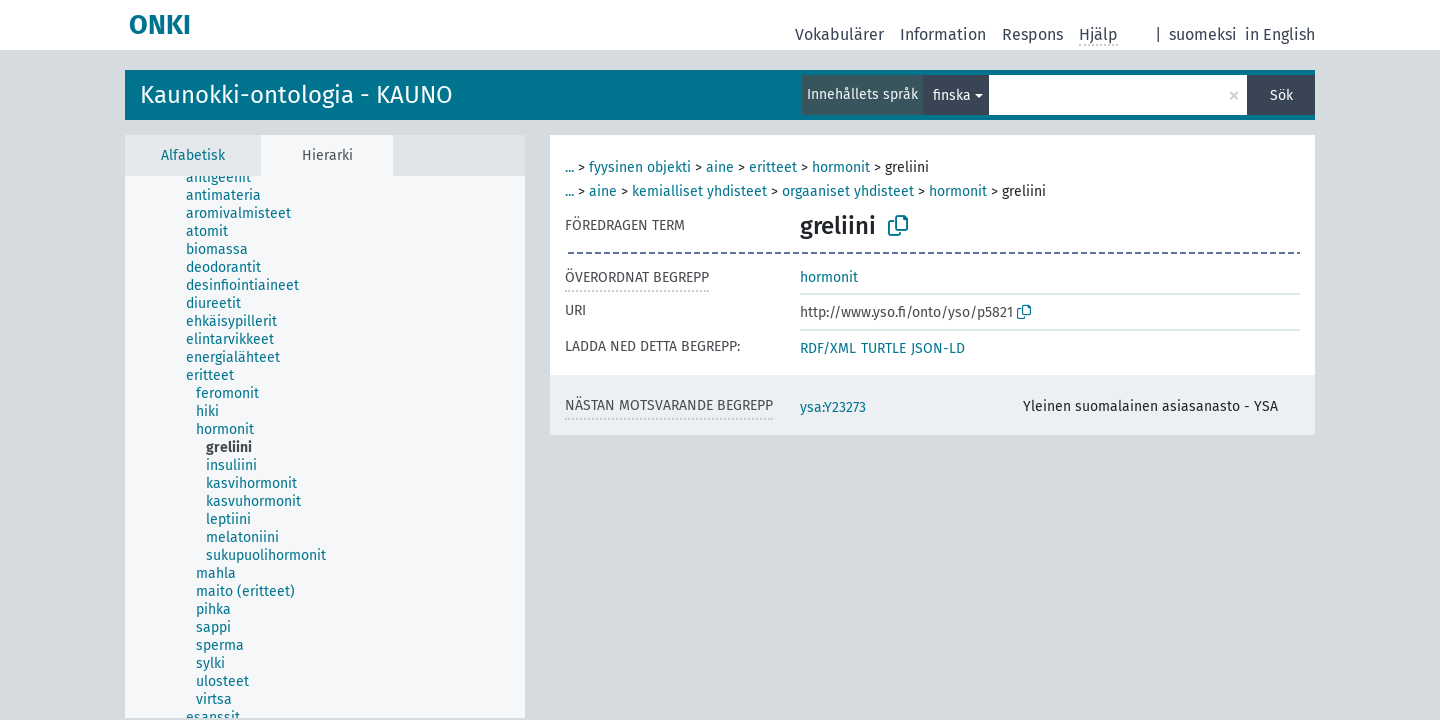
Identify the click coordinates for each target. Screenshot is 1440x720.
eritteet (773, 167)
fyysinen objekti (640, 167)
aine (720, 167)
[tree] (325, 447)
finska (952, 95)
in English (1280, 34)
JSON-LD (938, 348)
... (569, 167)
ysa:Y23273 (833, 407)
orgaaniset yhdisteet (848, 191)
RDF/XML (828, 348)
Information (943, 34)
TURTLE (883, 348)
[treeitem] (227, 178)
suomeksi (1203, 34)
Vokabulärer (839, 34)
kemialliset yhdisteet (699, 191)
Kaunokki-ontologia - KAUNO (296, 95)
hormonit (841, 167)
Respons (1032, 34)
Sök (1281, 95)
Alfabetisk (193, 155)
